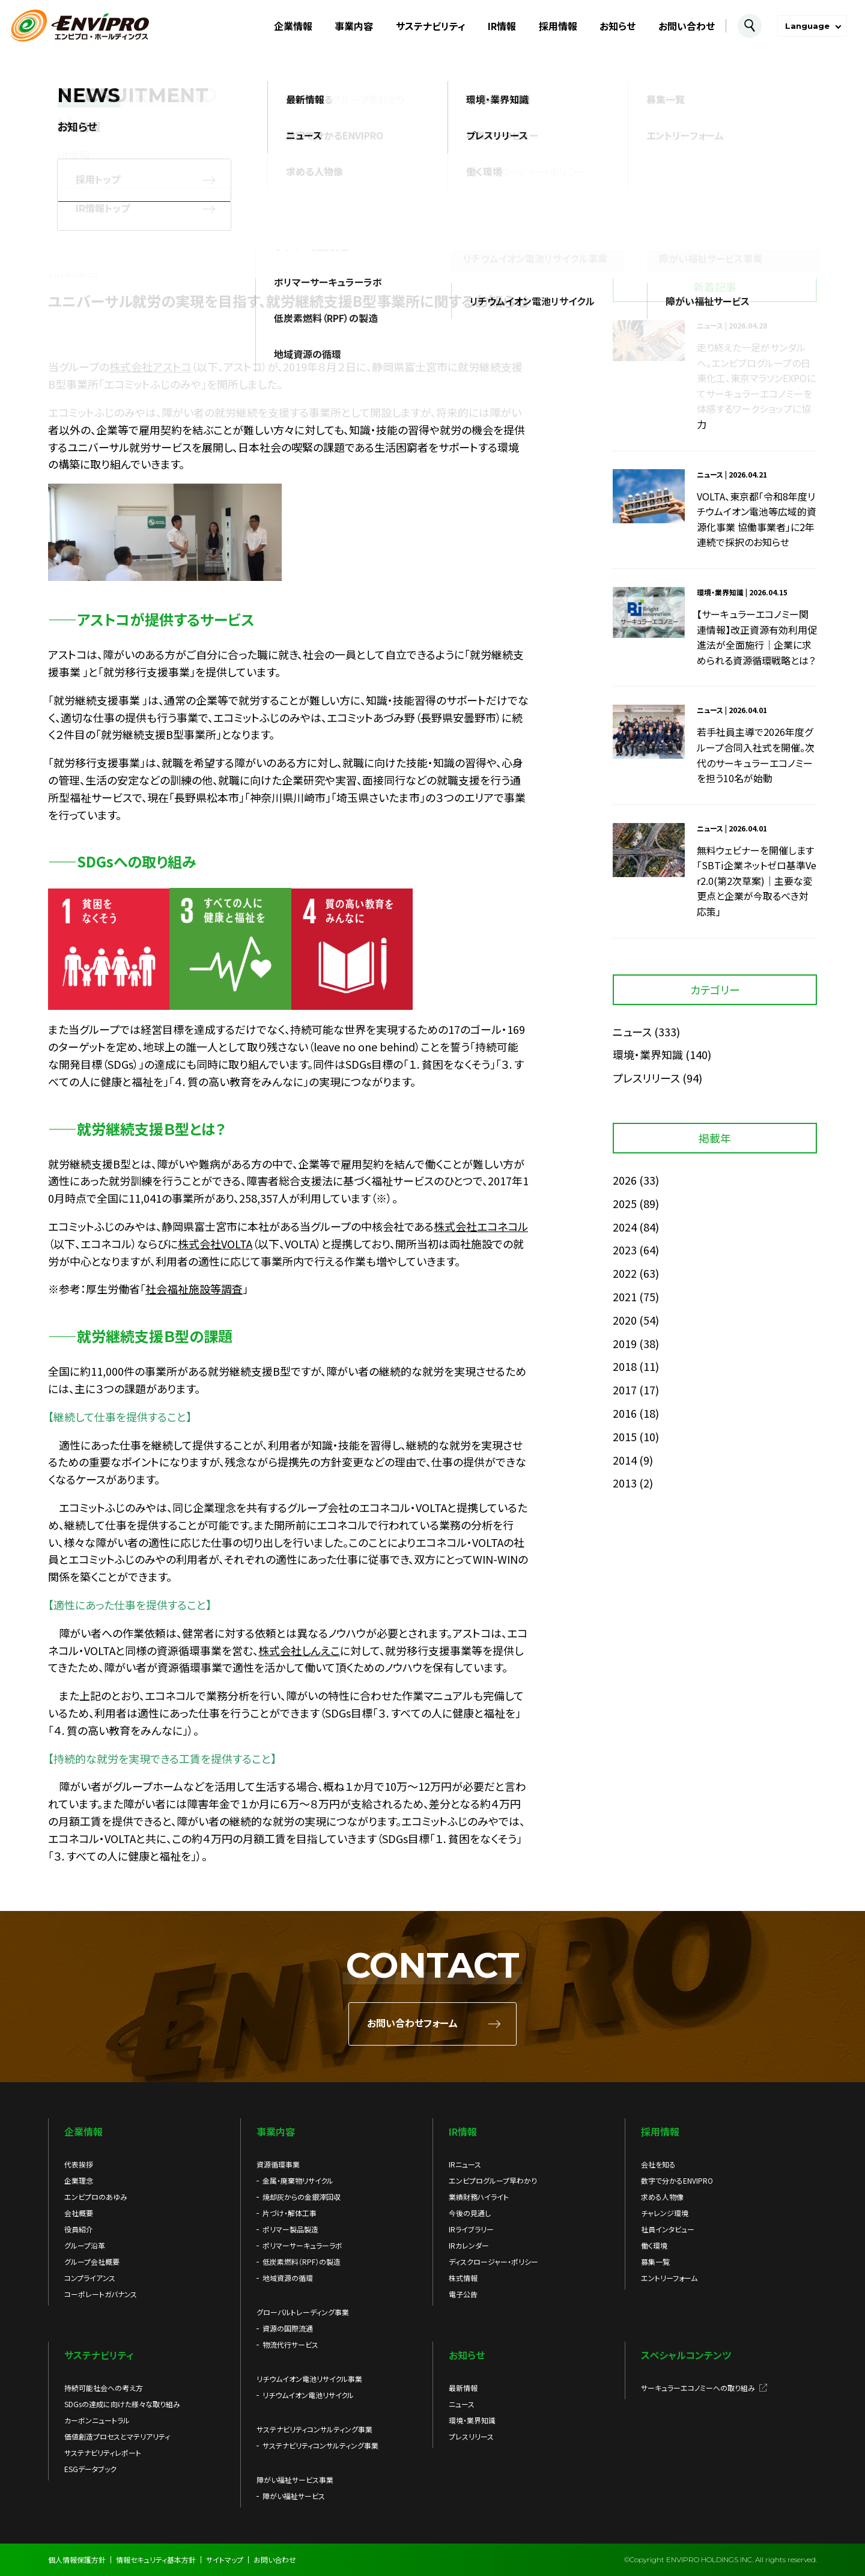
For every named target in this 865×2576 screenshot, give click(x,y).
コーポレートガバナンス (100, 2294)
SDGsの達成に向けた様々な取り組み (122, 2404)
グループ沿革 (84, 2245)
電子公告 (463, 2294)
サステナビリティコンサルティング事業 (320, 2445)
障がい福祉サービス (294, 2496)
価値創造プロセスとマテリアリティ (117, 2436)
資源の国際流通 (288, 2328)
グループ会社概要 (92, 2261)
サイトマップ (224, 2559)
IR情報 (502, 26)
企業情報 (293, 26)
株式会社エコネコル (481, 1226)
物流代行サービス (290, 2344)
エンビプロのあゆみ (95, 2197)
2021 (625, 1296)
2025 (625, 1203)
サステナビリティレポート (102, 2452)
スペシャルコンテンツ (686, 2355)
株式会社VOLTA (215, 1243)
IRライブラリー (471, 2229)
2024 (625, 1227)
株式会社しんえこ (299, 1650)
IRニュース (465, 2164)
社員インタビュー (667, 2229)
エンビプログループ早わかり (493, 2180)
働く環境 (654, 2245)
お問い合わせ (686, 26)
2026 (625, 1180)
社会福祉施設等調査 (194, 1288)
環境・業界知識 (648, 1054)
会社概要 (78, 2213)
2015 (625, 1436)
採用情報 (558, 26)
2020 (625, 1320)
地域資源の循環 (288, 2278)
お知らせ (617, 26)
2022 (625, 1273)
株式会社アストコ (150, 366)
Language (807, 26)
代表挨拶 (78, 2164)
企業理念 (78, 2180)
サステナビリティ (431, 26)
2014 (625, 1460)
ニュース (632, 1031)
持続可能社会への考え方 (103, 2388)
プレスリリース (646, 1078)
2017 (625, 1389)
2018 (625, 1366)
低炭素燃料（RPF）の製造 (302, 2261)
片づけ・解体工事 (290, 2213)
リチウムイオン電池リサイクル (308, 2395)
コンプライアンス (89, 2278)
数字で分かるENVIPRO (677, 2180)
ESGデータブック (90, 2469)
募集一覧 (655, 2261)
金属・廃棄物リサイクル (298, 2180)
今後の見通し (470, 2213)
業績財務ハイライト (479, 2197)
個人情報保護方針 (77, 2559)
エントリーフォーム (669, 2278)
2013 (625, 1482)
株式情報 (463, 2278)
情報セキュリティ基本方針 (156, 2559)
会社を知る (658, 2164)
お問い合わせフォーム (412, 2023)
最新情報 (463, 2388)
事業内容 (354, 26)
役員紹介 (78, 2229)
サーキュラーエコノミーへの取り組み (698, 2388)
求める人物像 (662, 2197)
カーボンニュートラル (97, 2420)
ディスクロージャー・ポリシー (493, 2261)
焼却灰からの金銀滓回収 (302, 2197)
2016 (625, 1413)
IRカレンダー (469, 2245)
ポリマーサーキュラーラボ (302, 2245)
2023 (625, 1249)
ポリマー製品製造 (290, 2229)
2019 (625, 1343)
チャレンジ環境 (664, 2213)
